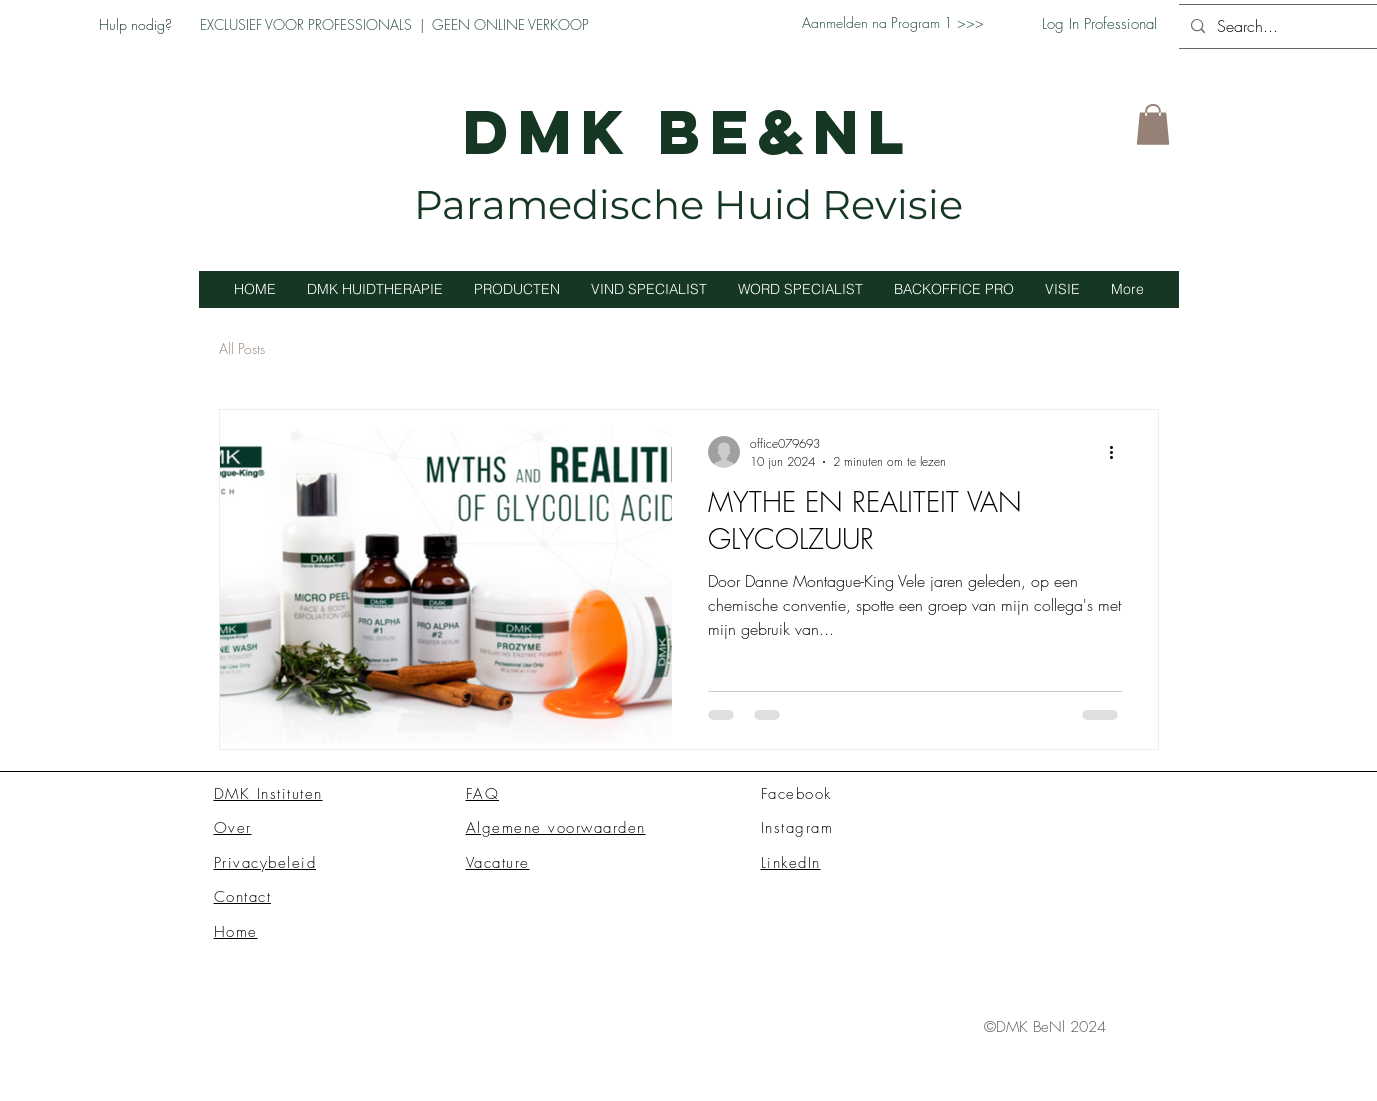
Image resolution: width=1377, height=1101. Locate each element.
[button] (1153, 124)
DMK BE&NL (688, 131)
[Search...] (1281, 26)
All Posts (242, 348)
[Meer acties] (1119, 452)
